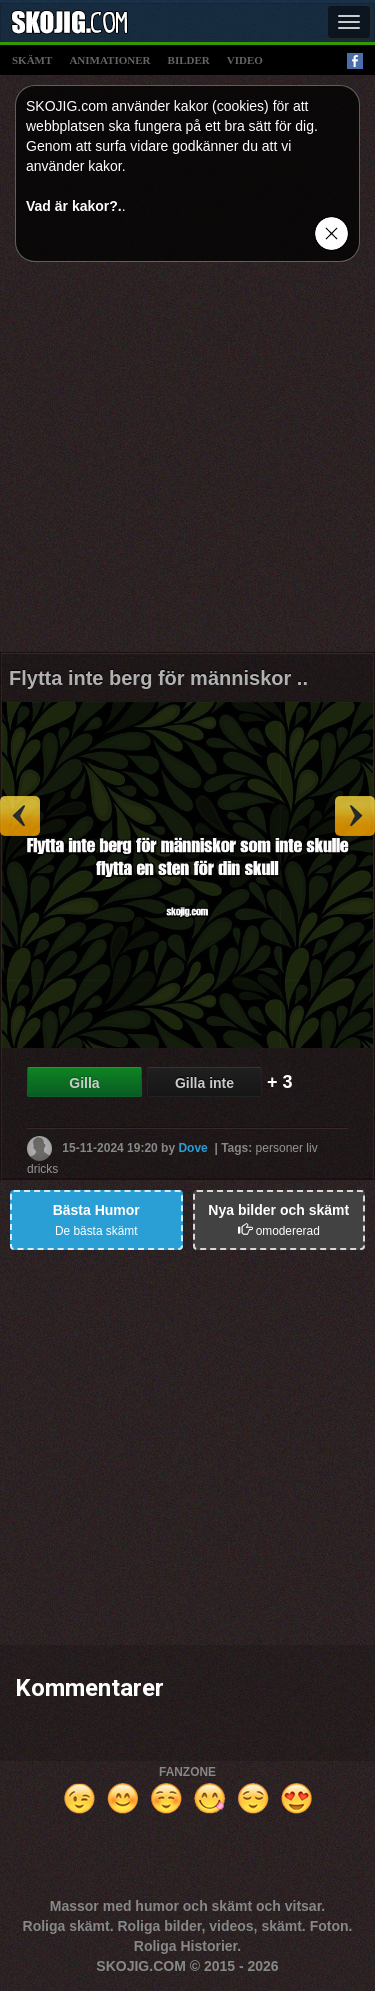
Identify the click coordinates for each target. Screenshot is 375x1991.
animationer (109, 60)
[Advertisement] (187, 464)
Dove (192, 1147)
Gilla (84, 1083)
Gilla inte (204, 1083)
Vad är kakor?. (74, 206)
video (245, 60)
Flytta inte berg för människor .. (158, 678)
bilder (189, 60)
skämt (32, 60)
